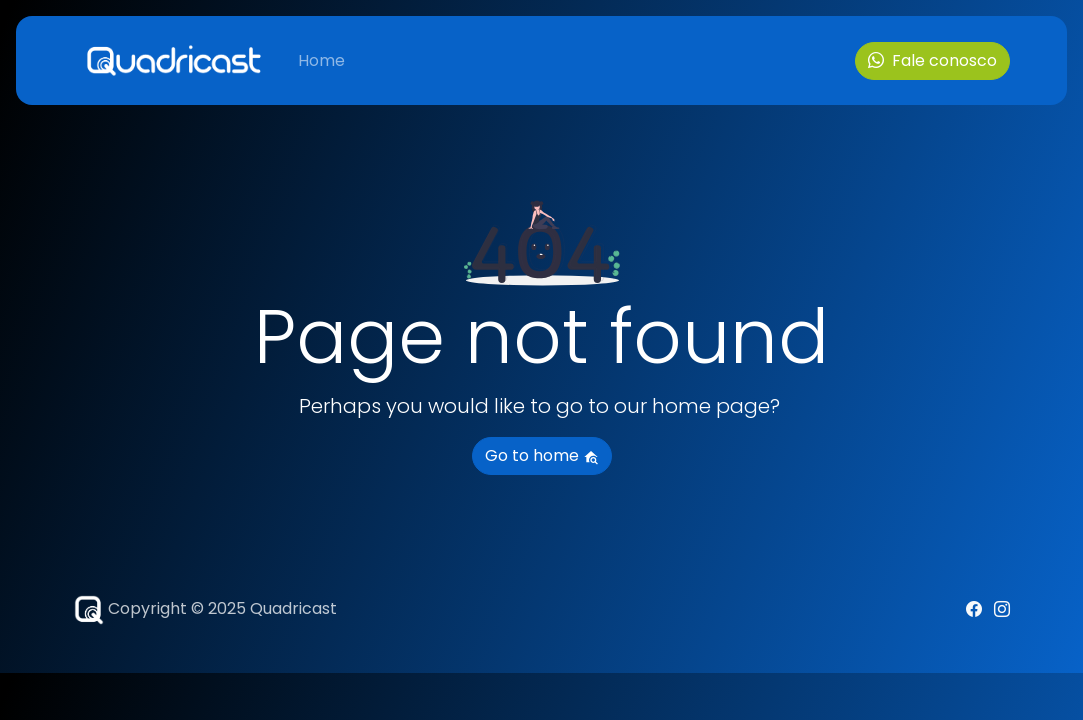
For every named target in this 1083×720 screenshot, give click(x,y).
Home (321, 60)
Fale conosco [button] (932, 60)
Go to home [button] (542, 455)
